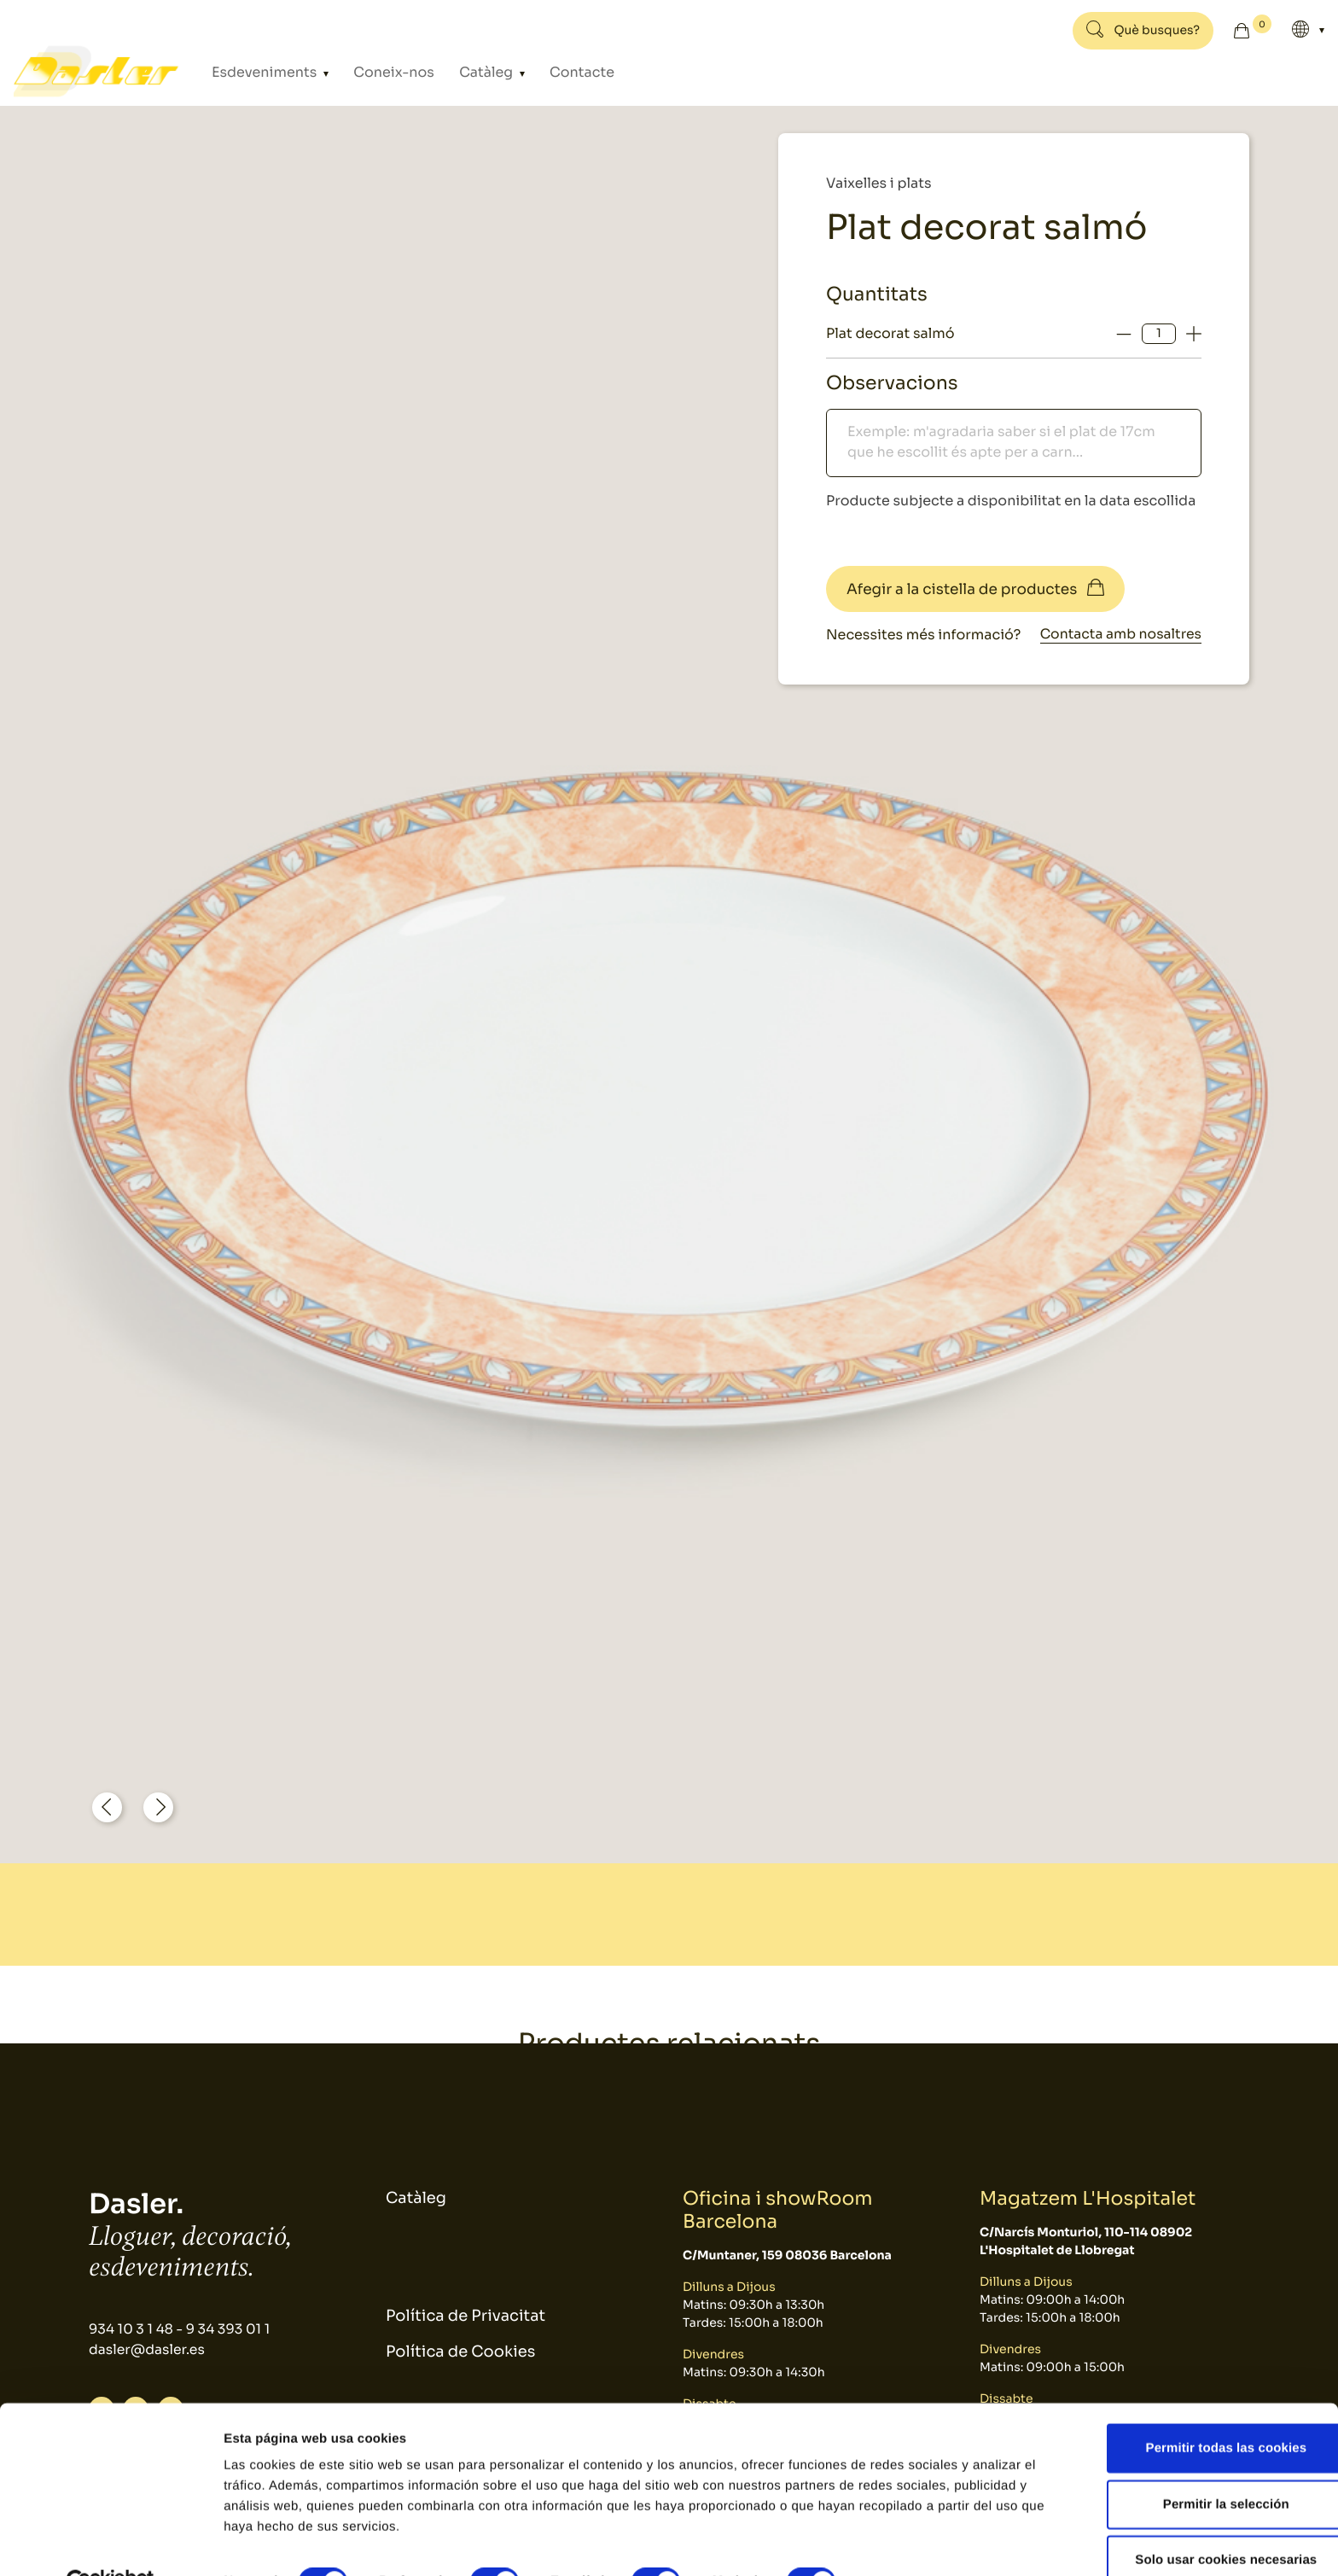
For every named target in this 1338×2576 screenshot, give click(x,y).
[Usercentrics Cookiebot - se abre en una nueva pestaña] (110, 2543)
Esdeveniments (264, 71)
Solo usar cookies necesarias (1196, 2520)
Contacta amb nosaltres (1118, 635)
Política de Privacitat (465, 2316)
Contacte (538, 71)
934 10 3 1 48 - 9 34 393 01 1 (181, 2330)
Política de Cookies (460, 2353)
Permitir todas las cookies (1196, 2408)
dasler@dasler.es (148, 2350)
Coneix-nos (375, 71)
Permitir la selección (1195, 2464)
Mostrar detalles (917, 2542)
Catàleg (456, 71)
